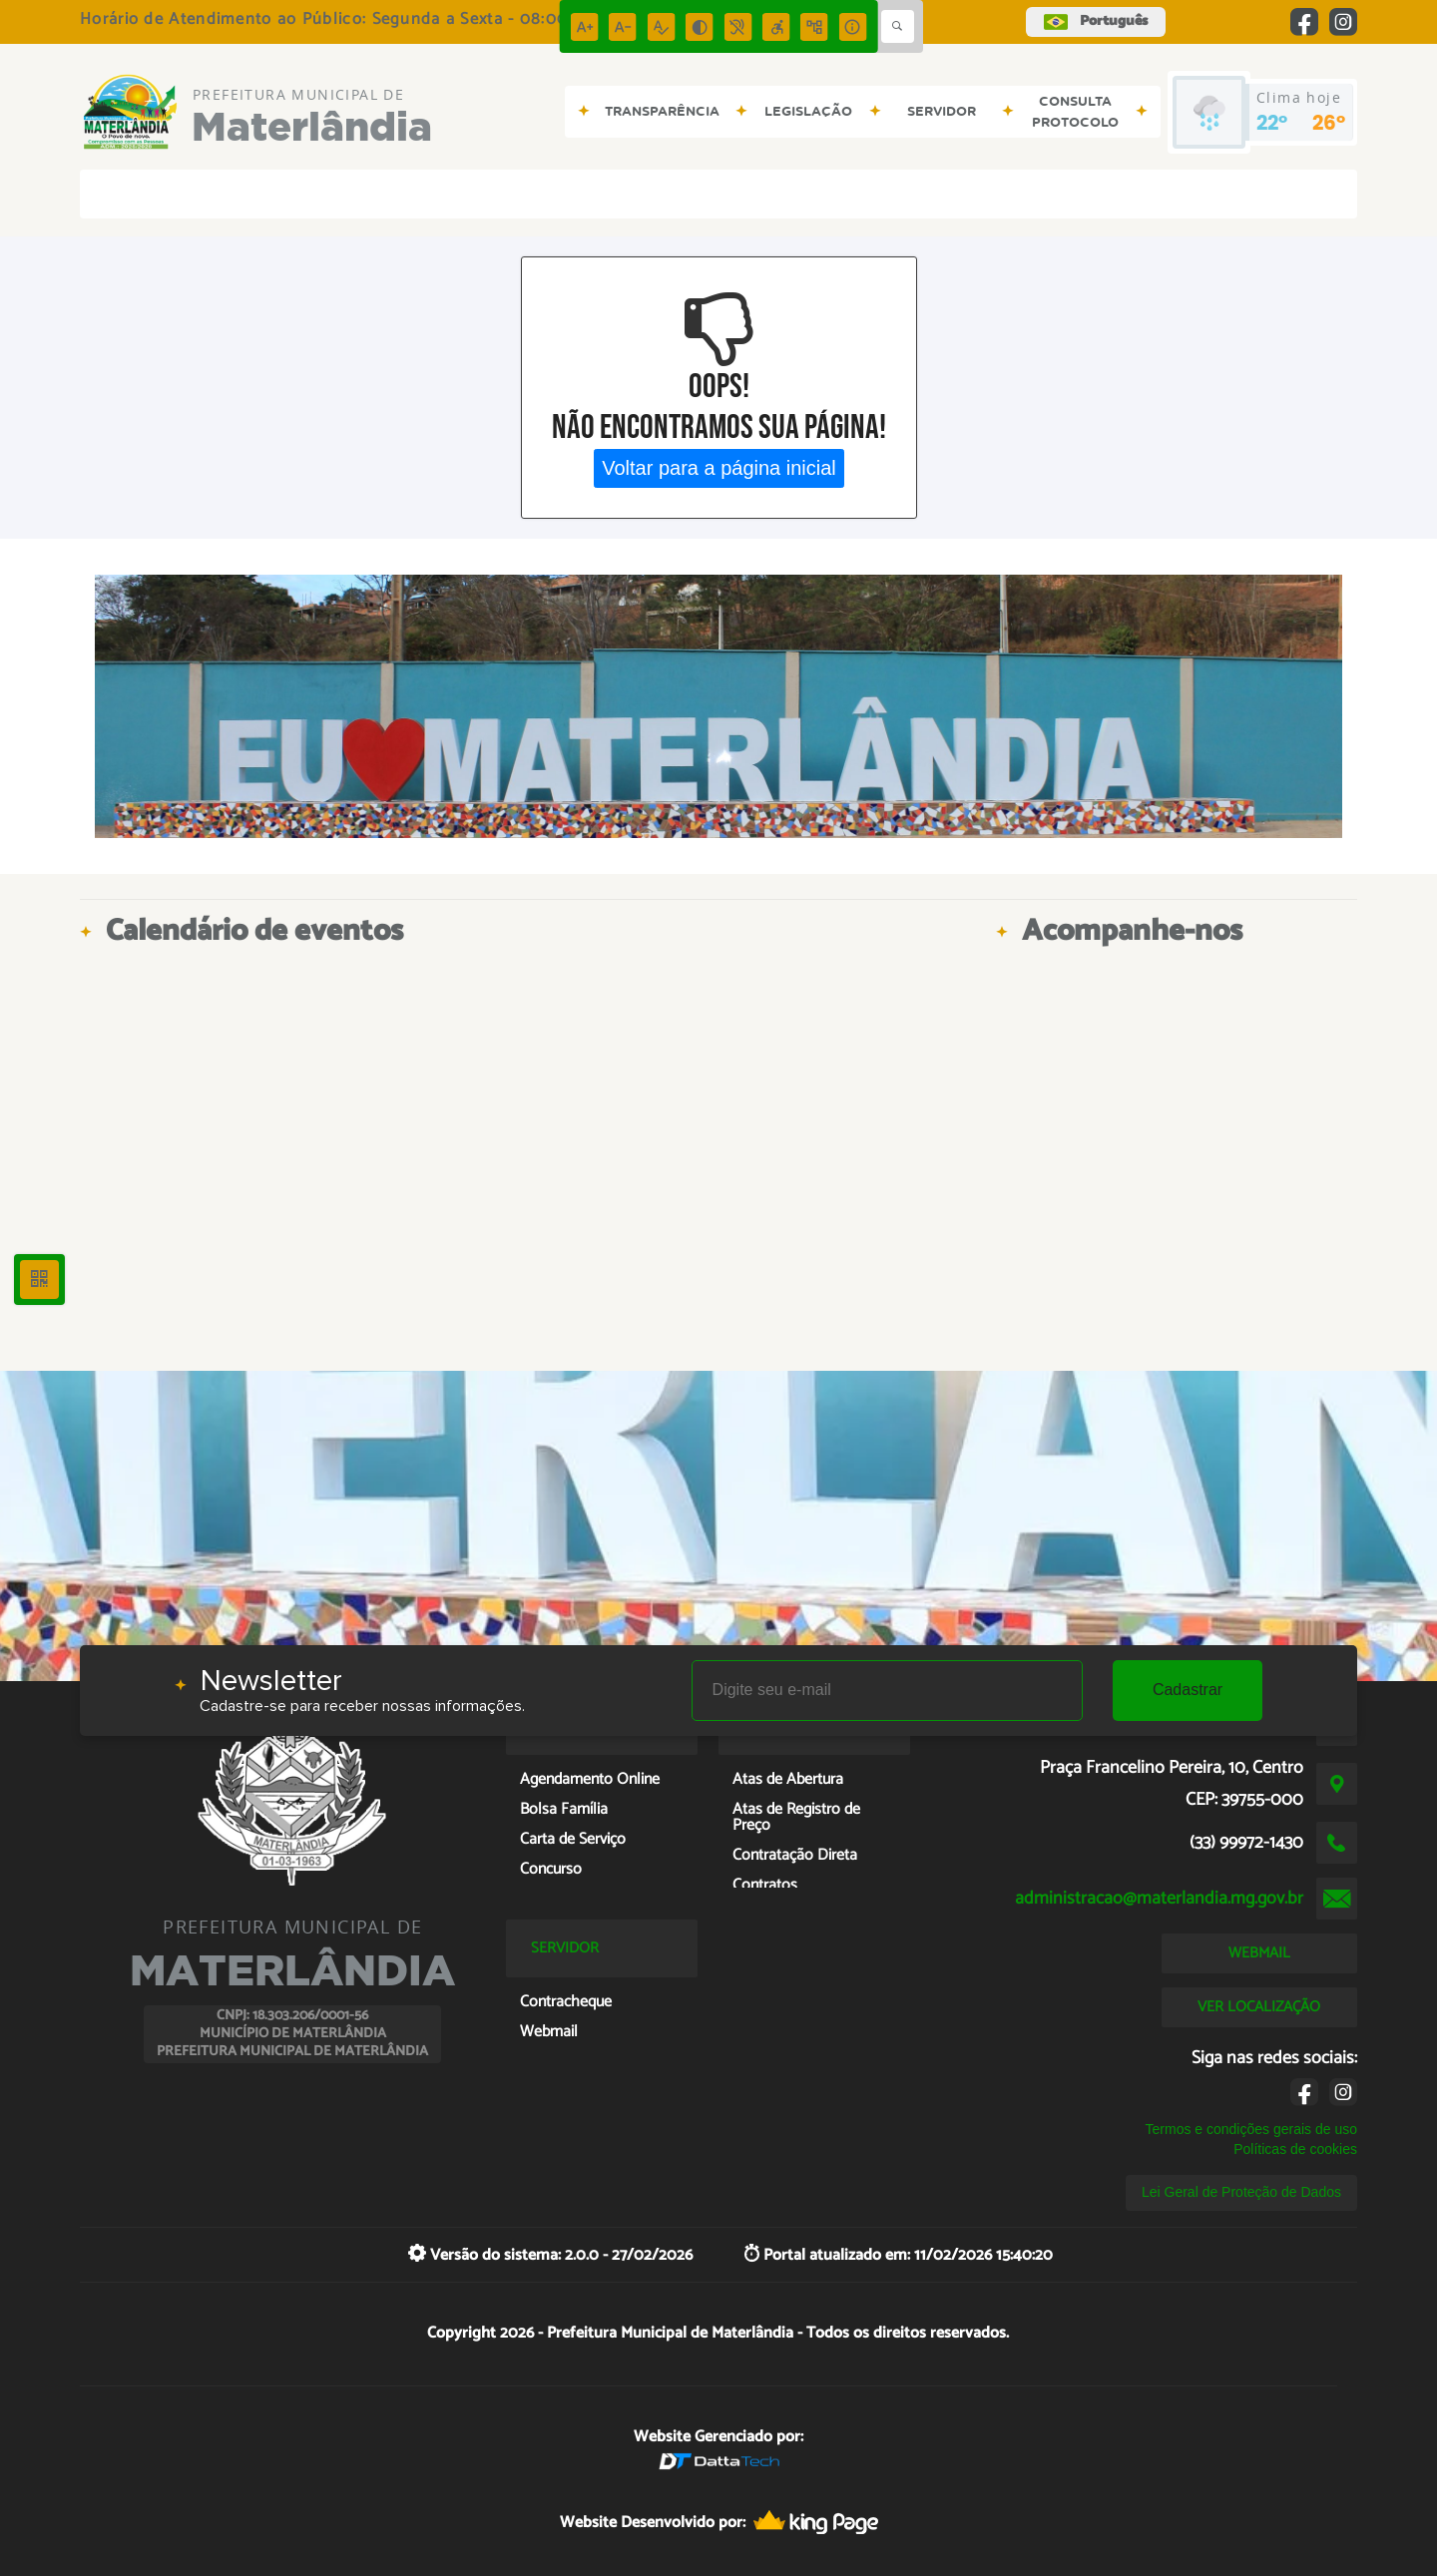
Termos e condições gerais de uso (1251, 2129)
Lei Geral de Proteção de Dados (1241, 2192)
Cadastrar (1187, 1689)
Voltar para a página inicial (719, 468)
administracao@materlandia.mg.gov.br (1159, 1899)
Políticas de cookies (1295, 2149)
